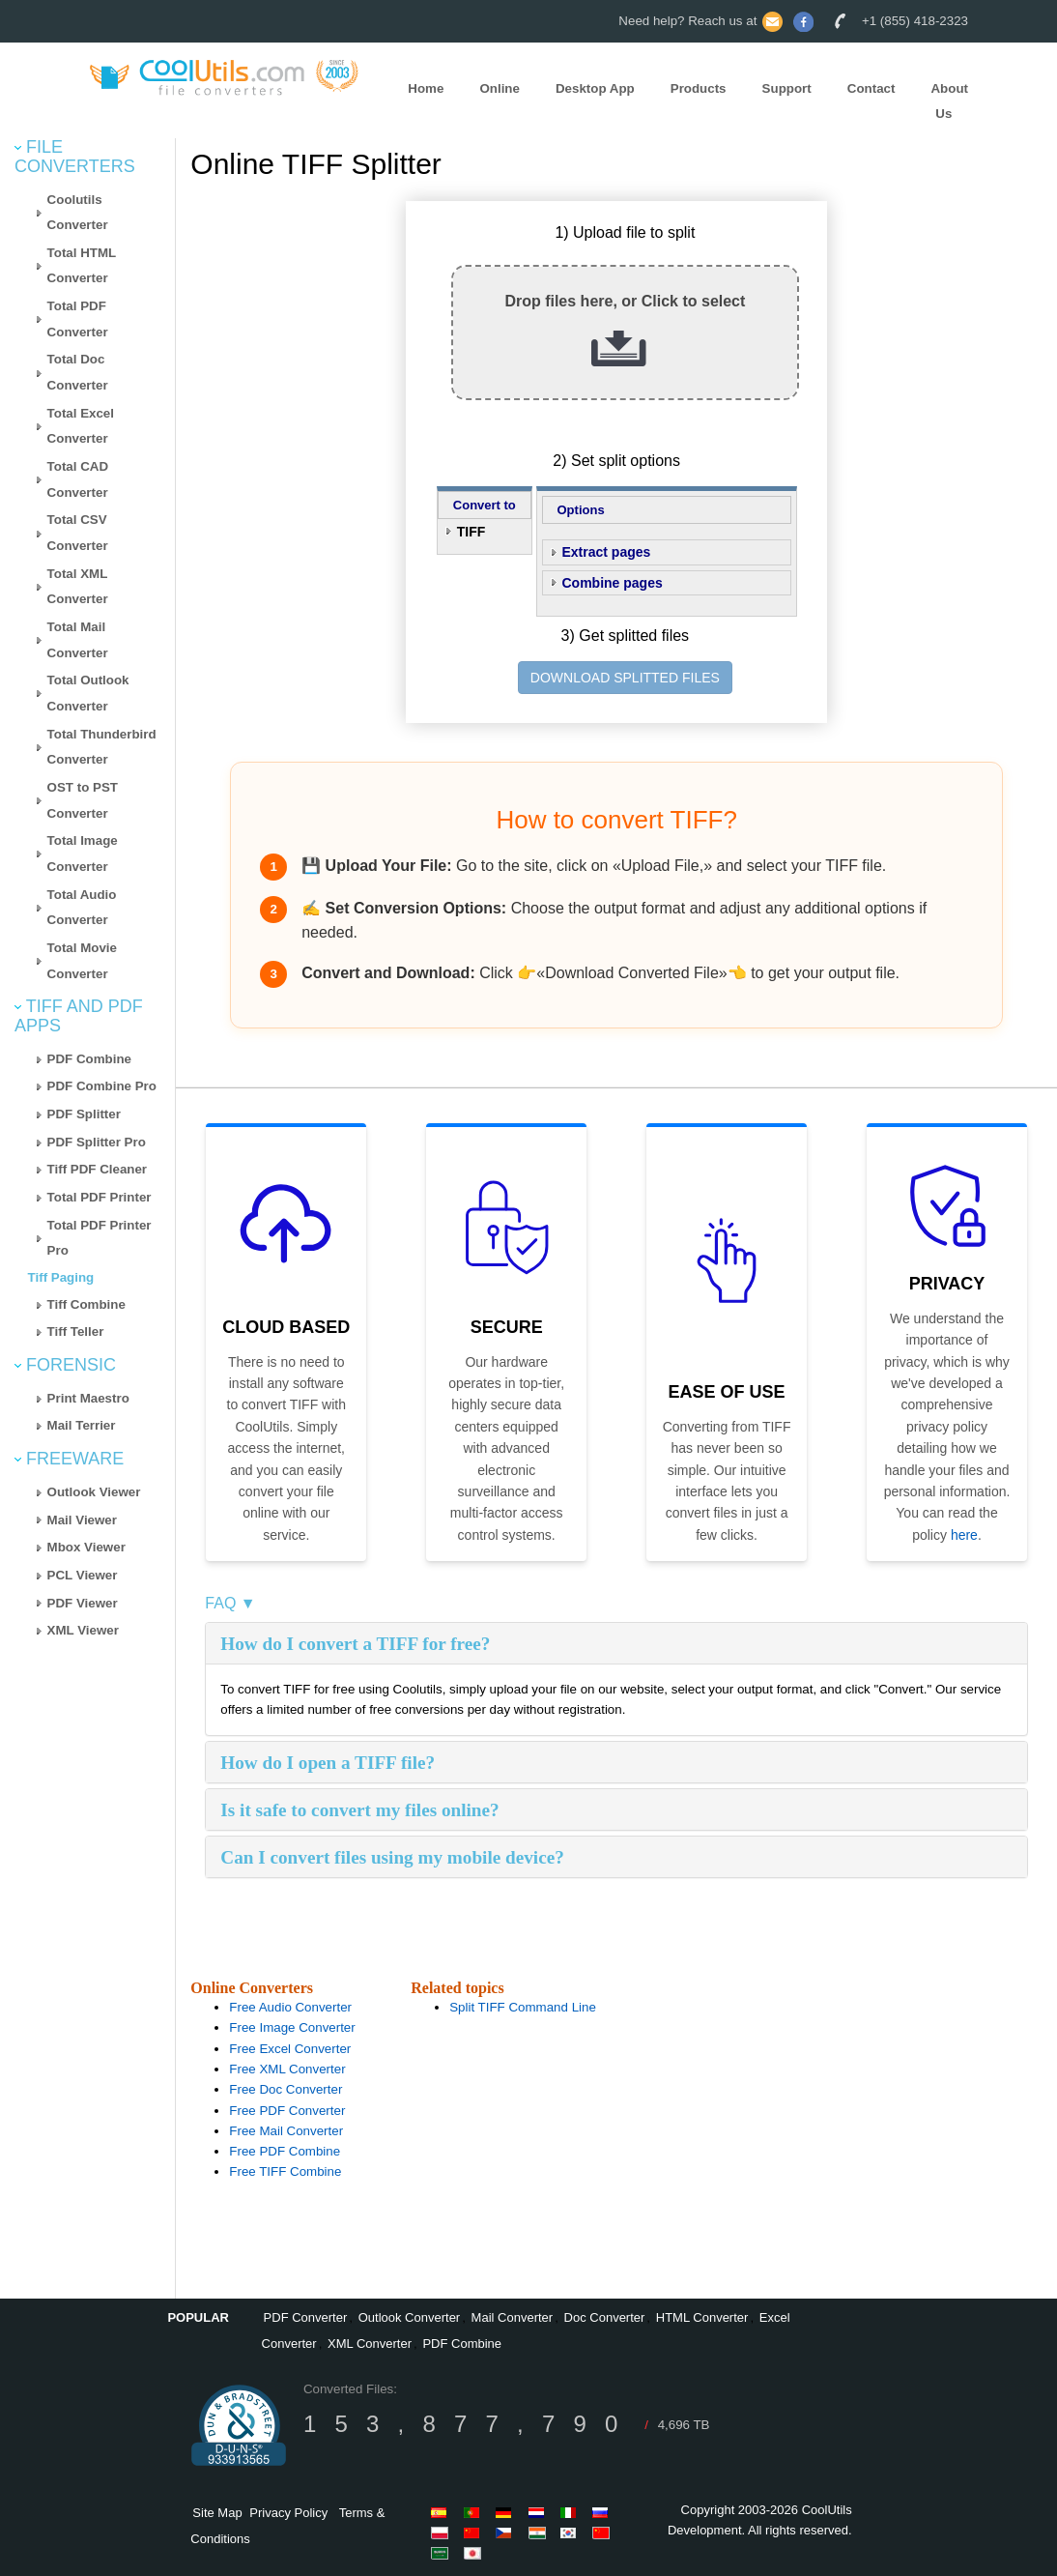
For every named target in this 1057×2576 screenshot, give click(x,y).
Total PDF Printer (99, 1197)
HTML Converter (702, 2317)
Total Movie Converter (82, 961)
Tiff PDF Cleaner (97, 1169)
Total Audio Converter (82, 907)
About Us (949, 101)
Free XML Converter (287, 2069)
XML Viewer (83, 1630)
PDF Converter (306, 2317)
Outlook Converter (409, 2317)
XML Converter (370, 2343)
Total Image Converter (82, 853)
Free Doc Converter (285, 2089)
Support (787, 88)
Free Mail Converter (286, 2131)
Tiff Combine (86, 1304)
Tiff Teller (75, 1331)
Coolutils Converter (77, 212)
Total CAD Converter (77, 479)
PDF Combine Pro (102, 1086)
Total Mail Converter (77, 640)
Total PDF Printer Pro (99, 1238)
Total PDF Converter (77, 319)
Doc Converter (604, 2317)
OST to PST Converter (82, 800)
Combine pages (612, 583)
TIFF (471, 531)
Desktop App (595, 88)
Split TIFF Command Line (522, 2007)
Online (499, 88)
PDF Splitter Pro (96, 1142)
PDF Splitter (84, 1114)
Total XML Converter (77, 586)
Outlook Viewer (94, 1492)
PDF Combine (89, 1059)
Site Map (217, 2512)
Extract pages (606, 552)
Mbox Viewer (86, 1547)
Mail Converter (512, 2317)
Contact (871, 88)
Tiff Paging (61, 1277)
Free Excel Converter (290, 2048)
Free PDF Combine (284, 2151)
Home (425, 88)
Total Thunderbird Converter (102, 747)
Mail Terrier (81, 1425)
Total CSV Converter (77, 532)
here (964, 1535)
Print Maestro (88, 1398)
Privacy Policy (288, 2512)
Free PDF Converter (287, 2110)
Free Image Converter (292, 2027)
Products (699, 88)
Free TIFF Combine (285, 2171)
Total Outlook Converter (88, 693)
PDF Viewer (82, 1603)
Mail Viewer (82, 1520)
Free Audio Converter (290, 2007)
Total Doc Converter (77, 372)
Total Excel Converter (80, 426)
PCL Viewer (82, 1575)
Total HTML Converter (82, 266)
